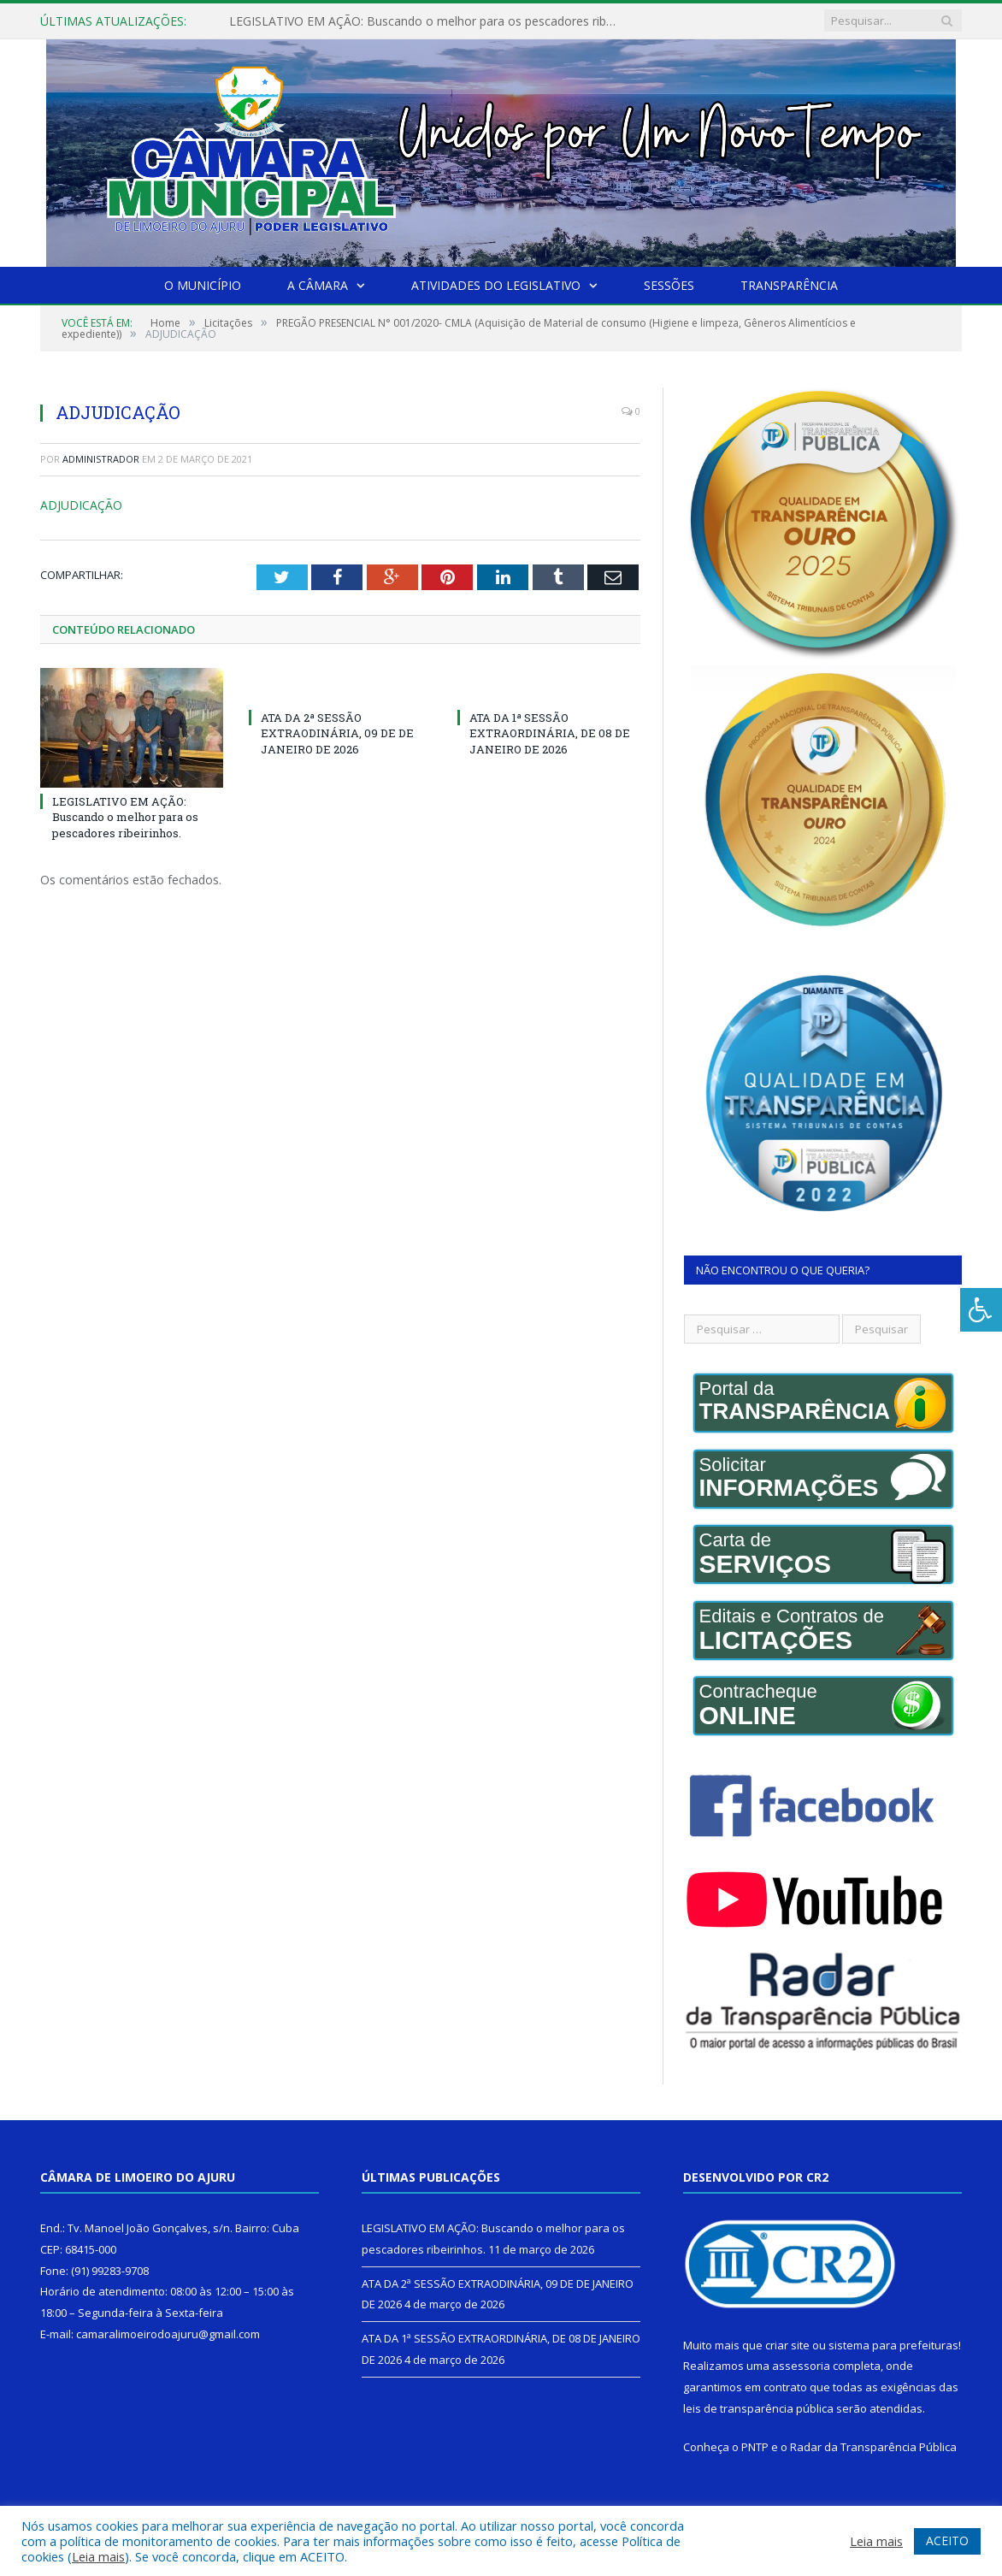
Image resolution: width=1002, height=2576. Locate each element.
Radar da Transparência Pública (873, 2447)
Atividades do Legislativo (496, 285)
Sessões (669, 285)
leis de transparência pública (758, 2408)
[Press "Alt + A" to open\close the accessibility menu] (981, 1310)
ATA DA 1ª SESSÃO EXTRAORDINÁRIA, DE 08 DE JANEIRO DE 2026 (549, 732)
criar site (787, 2345)
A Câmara (317, 285)
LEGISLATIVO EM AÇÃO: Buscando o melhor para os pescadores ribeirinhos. (425, 21)
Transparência (789, 285)
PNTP (755, 2447)
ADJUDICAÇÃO (81, 505)
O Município (202, 285)
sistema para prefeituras (893, 2345)
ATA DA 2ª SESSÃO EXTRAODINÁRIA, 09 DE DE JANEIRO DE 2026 (337, 732)
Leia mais (98, 2556)
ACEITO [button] (947, 2540)
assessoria (801, 2365)
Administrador (100, 458)
